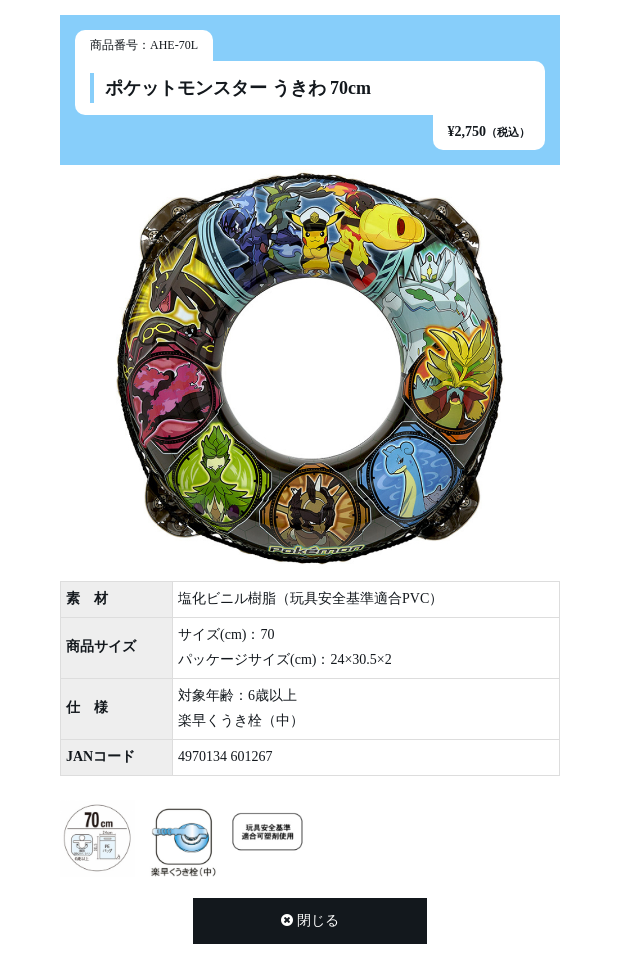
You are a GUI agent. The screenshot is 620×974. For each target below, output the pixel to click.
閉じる (310, 920)
